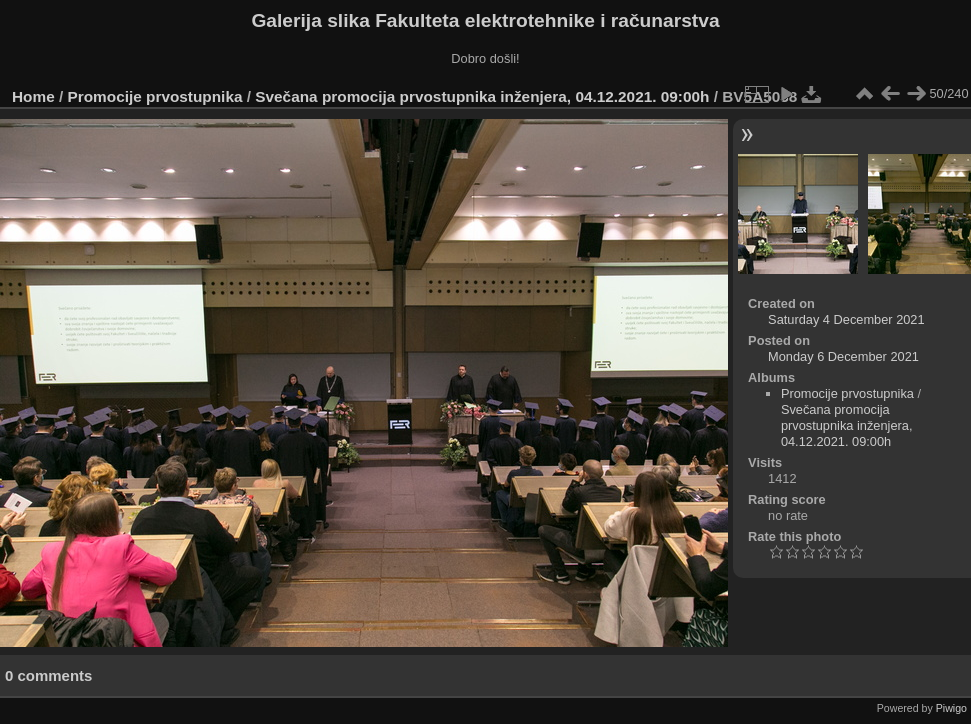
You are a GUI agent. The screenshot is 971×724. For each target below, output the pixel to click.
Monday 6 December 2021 (843, 356)
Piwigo (951, 708)
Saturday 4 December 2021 (846, 319)
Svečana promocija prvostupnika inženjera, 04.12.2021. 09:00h (482, 96)
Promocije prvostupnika (155, 96)
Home (33, 96)
